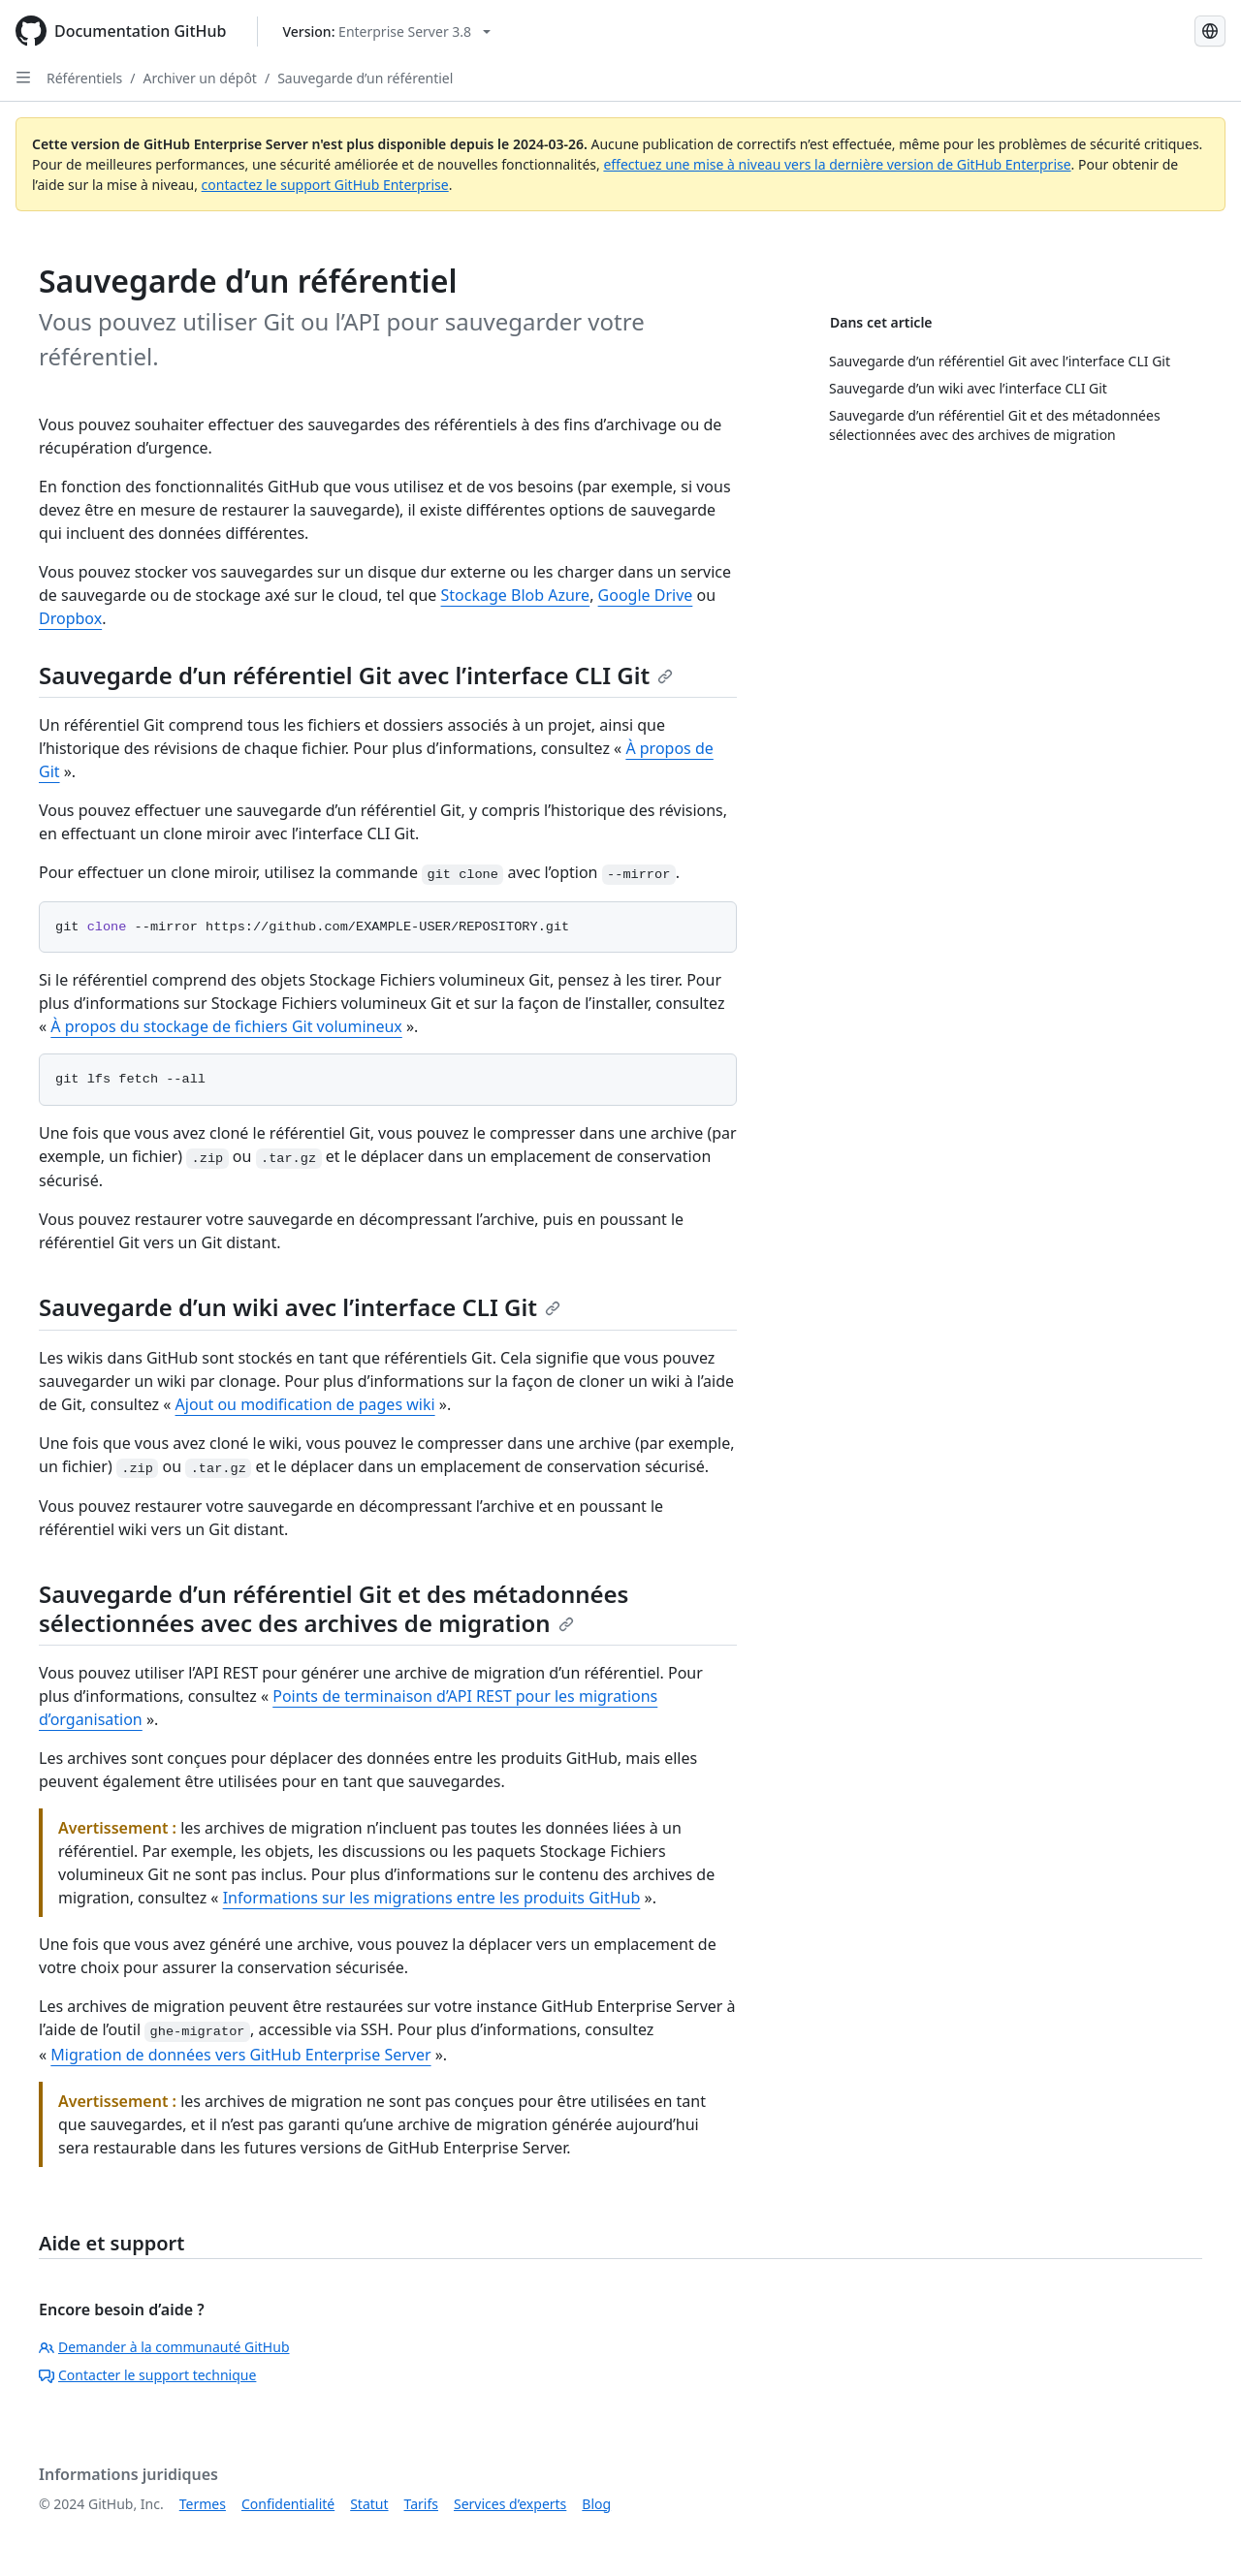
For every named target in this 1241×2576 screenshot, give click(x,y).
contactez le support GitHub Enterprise (325, 184)
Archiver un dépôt (199, 78)
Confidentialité (287, 2504)
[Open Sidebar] (23, 77)
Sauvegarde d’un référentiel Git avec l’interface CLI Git (356, 675)
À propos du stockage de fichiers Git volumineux (225, 1026)
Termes (202, 2504)
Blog (596, 2504)
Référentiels (84, 78)
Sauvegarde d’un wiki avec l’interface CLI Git (299, 1307)
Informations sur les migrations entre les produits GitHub (432, 1897)
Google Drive (645, 595)
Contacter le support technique (147, 2375)
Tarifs (421, 2504)
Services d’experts (510, 2504)
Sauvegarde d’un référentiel (365, 78)
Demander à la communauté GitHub (164, 2347)
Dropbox (70, 618)
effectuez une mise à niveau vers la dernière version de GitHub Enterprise (836, 164)
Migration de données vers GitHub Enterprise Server (240, 2054)
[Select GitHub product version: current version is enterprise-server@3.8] (386, 31)
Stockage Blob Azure (515, 595)
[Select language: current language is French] (1209, 31)
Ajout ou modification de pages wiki (305, 1404)
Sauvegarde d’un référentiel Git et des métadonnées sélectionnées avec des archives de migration (333, 1608)
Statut (369, 2504)
